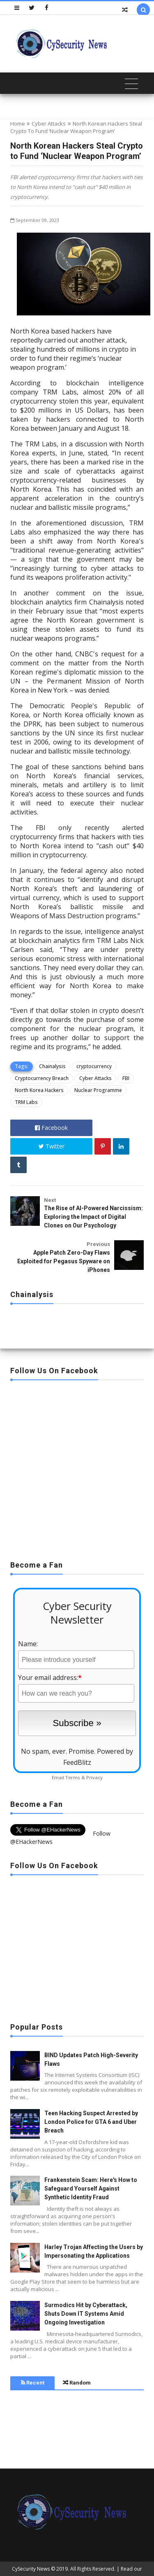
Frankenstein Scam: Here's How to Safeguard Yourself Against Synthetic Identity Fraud (90, 2188)
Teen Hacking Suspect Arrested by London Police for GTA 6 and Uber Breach (91, 2122)
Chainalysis (52, 1066)
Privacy (94, 1777)
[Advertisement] (77, 1468)
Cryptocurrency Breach (42, 1078)
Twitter (51, 1146)
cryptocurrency (94, 1066)
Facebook (51, 1128)
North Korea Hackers (39, 1090)
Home (17, 123)
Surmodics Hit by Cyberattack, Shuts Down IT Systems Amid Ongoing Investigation (85, 2314)
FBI (125, 1078)
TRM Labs (26, 1102)
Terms (72, 1777)
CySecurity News (31, 2568)
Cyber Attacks (49, 123)
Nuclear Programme (98, 1090)
